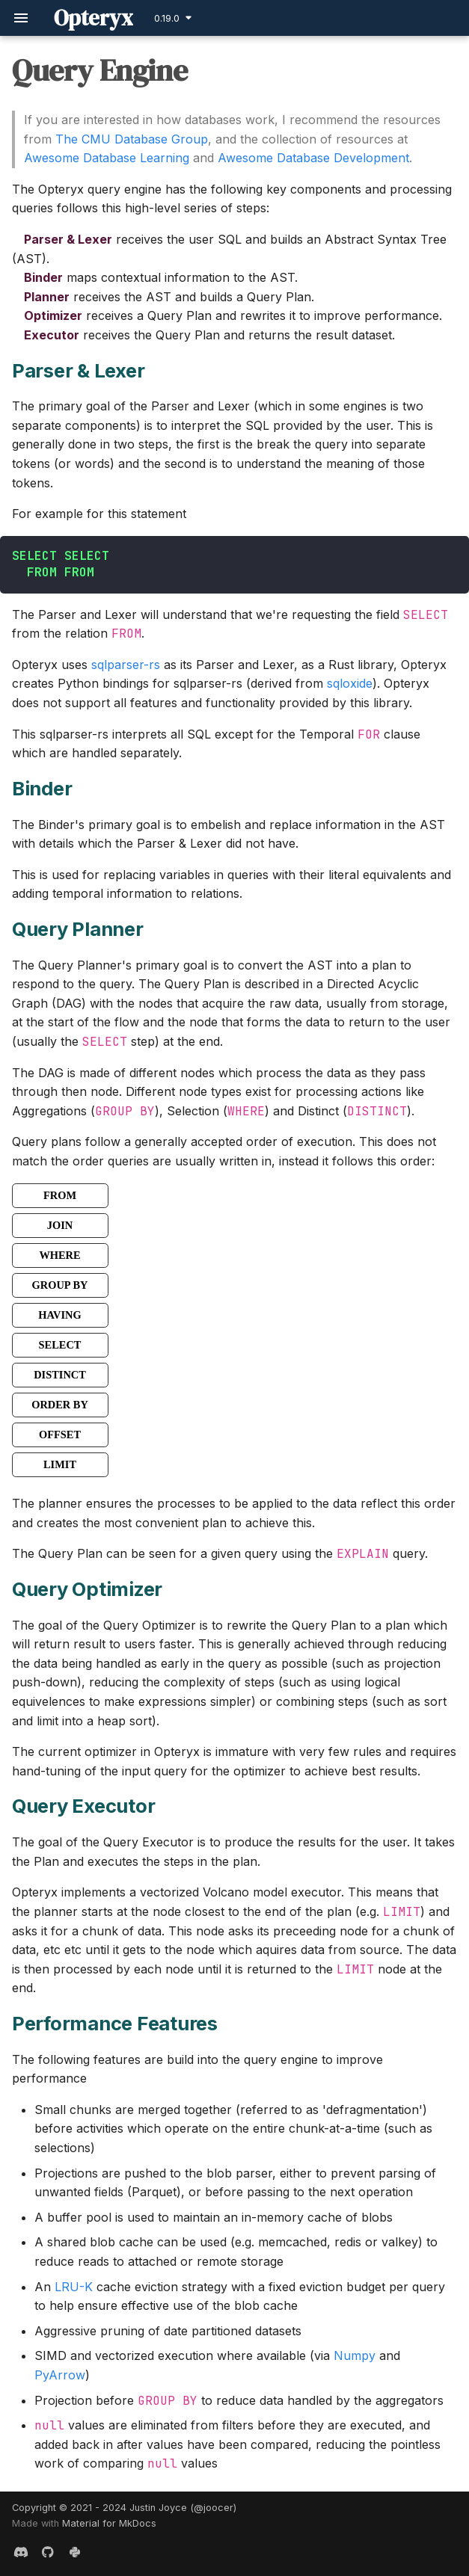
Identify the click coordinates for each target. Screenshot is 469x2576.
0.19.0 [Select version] (167, 18)
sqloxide (350, 683)
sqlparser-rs (125, 664)
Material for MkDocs (109, 2523)
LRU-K (74, 2286)
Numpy (354, 2355)
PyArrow (59, 2374)
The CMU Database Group (131, 139)
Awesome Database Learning (106, 157)
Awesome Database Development (313, 157)
